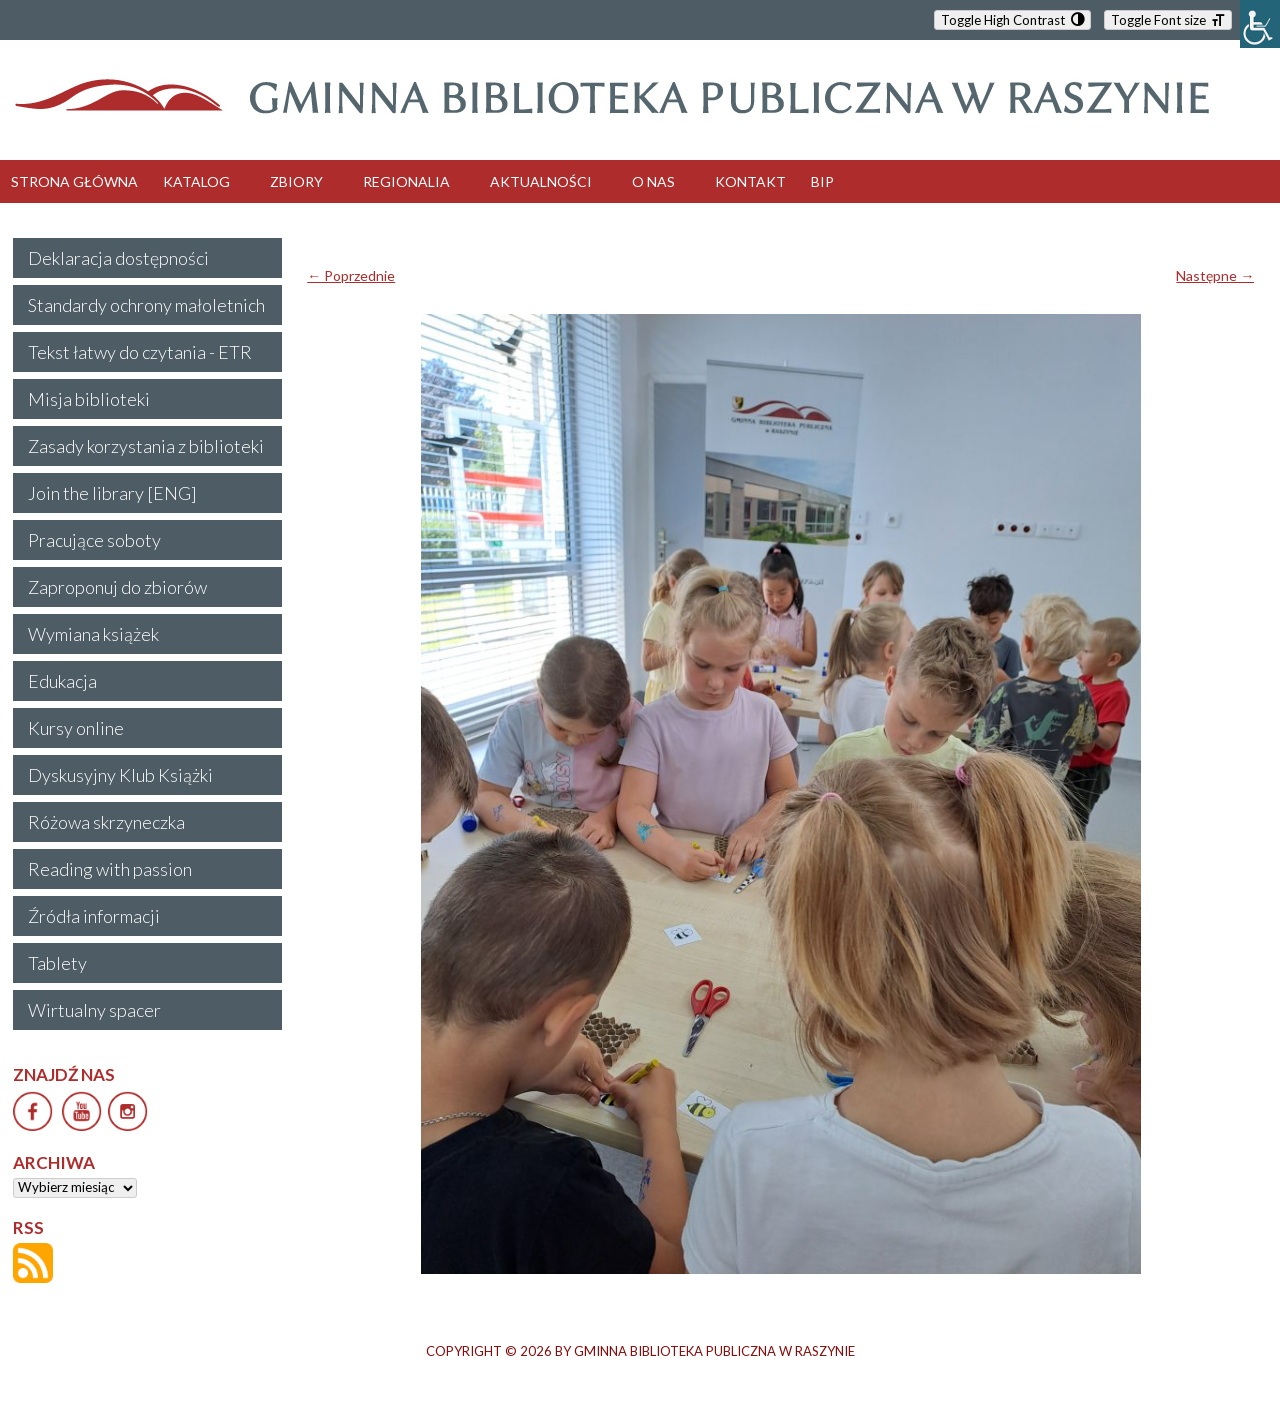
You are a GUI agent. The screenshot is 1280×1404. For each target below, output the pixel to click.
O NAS (653, 181)
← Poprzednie (351, 275)
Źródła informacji (94, 916)
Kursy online (76, 728)
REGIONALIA (406, 181)
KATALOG (196, 181)
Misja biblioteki (89, 399)
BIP (822, 181)
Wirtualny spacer (94, 1010)
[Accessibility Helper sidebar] (1260, 24)
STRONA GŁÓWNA (74, 181)
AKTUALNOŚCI (541, 181)
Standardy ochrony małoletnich (146, 305)
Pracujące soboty (94, 540)
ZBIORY (296, 181)
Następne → (1215, 275)
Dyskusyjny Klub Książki (120, 775)
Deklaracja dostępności (118, 258)
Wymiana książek (93, 634)
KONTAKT (750, 181)
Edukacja (62, 681)
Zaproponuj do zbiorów (117, 587)
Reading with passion (110, 869)
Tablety (57, 963)
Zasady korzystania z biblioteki (146, 446)
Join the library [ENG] (112, 493)
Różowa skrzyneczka (106, 822)
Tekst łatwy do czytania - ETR (140, 352)
